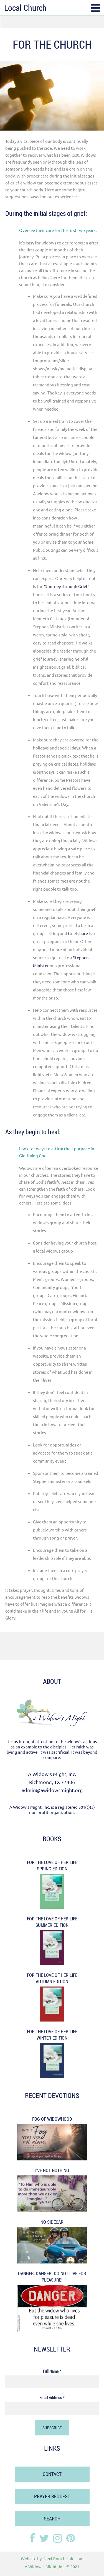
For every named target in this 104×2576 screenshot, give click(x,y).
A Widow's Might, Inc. (45, 2566)
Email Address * (52, 2397)
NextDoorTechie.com (63, 2558)
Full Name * (52, 2371)
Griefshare (78, 933)
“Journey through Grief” (66, 586)
